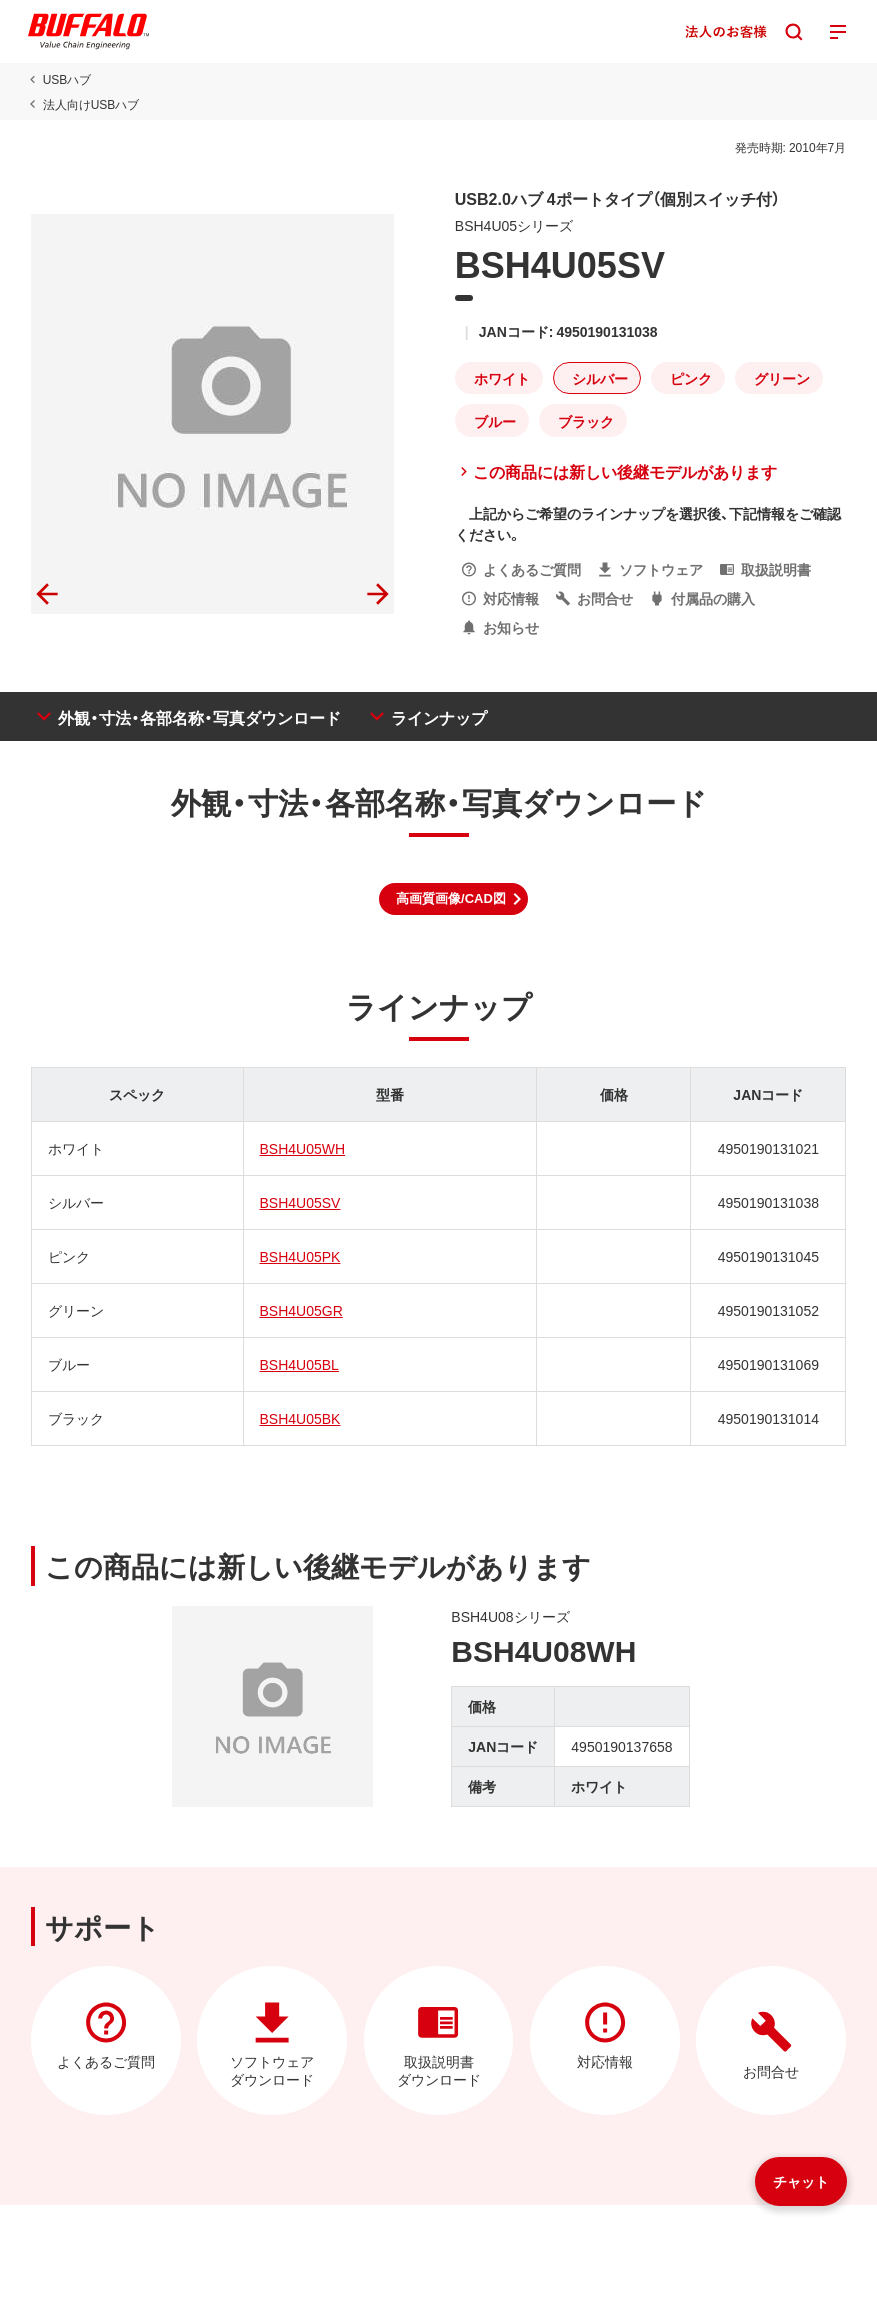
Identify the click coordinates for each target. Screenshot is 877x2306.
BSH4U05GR (300, 1310)
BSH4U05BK (299, 1418)
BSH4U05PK (299, 1256)
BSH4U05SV (299, 1202)
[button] (453, 899)
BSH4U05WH (302, 1148)
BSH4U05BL (298, 1364)
